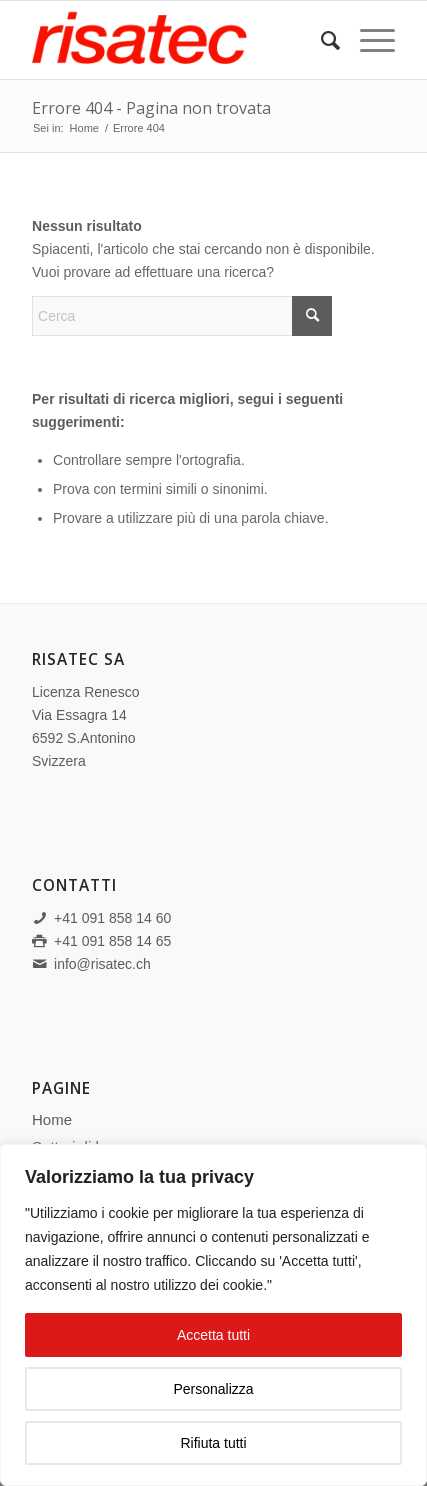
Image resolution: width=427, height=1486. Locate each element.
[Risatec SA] (177, 41)
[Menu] (367, 41)
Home (52, 1119)
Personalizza (213, 1389)
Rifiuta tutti (213, 1443)
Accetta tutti (213, 1335)
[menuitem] (320, 41)
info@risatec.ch (102, 964)
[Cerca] (320, 41)
